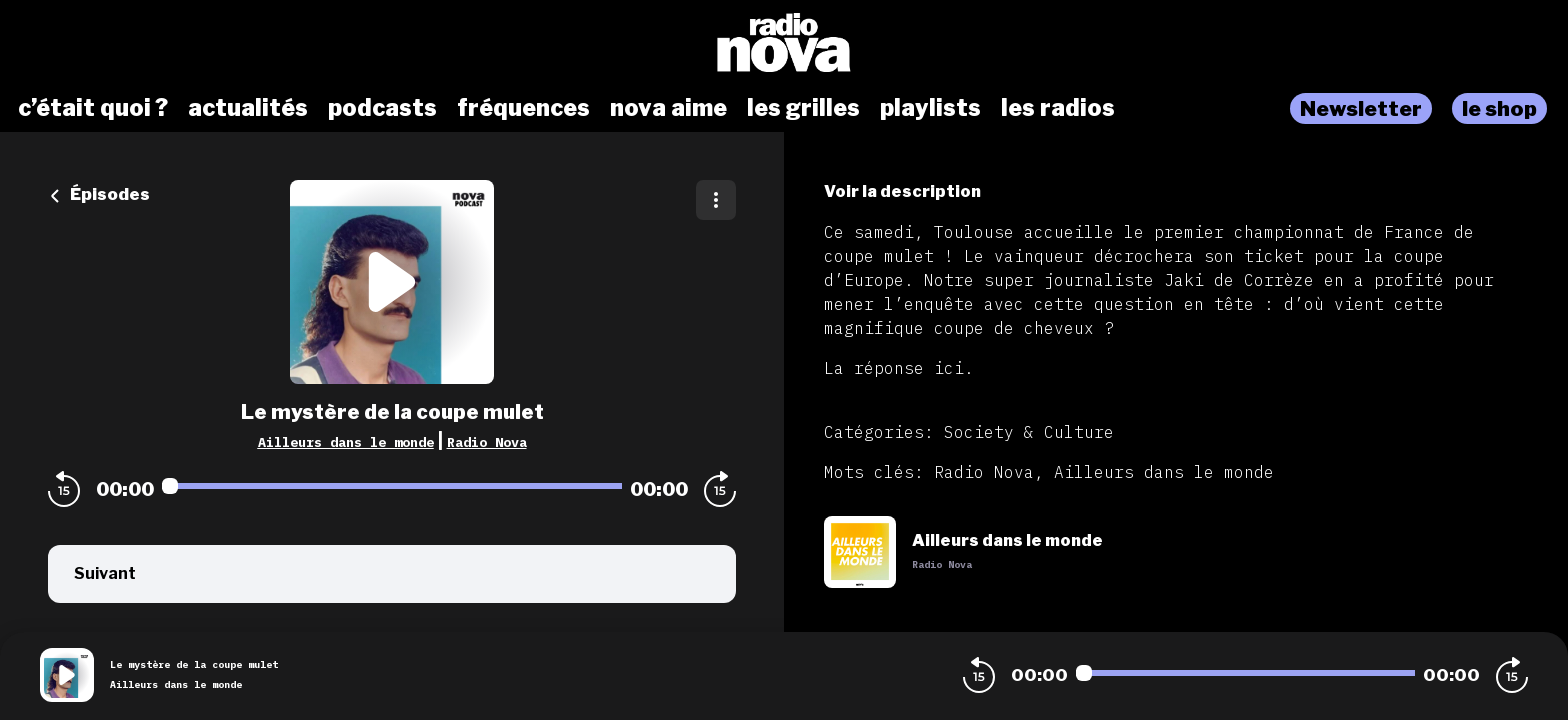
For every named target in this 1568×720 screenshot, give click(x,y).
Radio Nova (487, 442)
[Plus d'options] (716, 200)
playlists (930, 108)
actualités (248, 108)
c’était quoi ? (93, 108)
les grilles (803, 108)
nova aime (668, 108)
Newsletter (1361, 108)
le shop (1499, 108)
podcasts (382, 108)
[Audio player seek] (392, 486)
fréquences (523, 108)
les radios (1058, 108)
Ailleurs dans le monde (346, 442)
